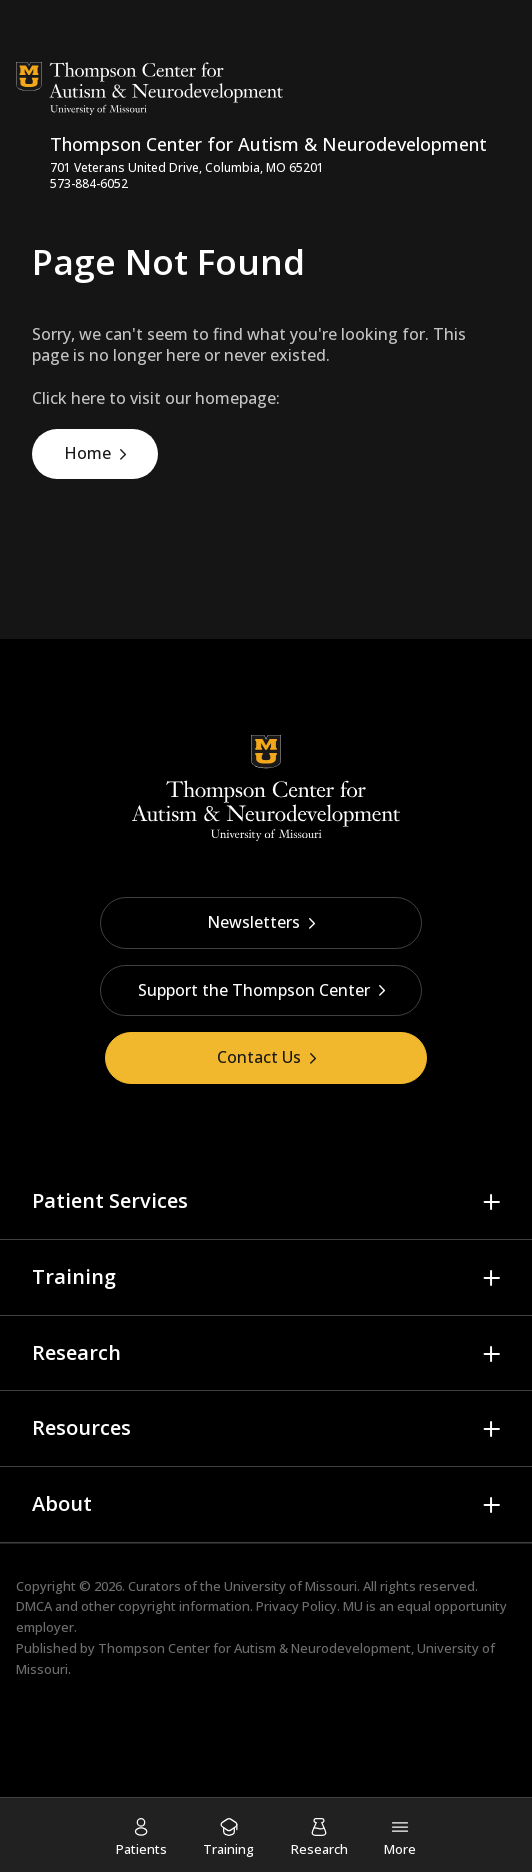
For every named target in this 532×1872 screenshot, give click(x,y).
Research (76, 1352)
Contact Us (267, 1057)
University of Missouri (290, 1586)
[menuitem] (141, 1836)
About (62, 1503)
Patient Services (110, 1200)
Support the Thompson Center (262, 990)
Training (74, 1276)
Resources (81, 1427)
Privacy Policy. (298, 1606)
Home (87, 453)
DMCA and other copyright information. (134, 1606)
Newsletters (261, 922)
